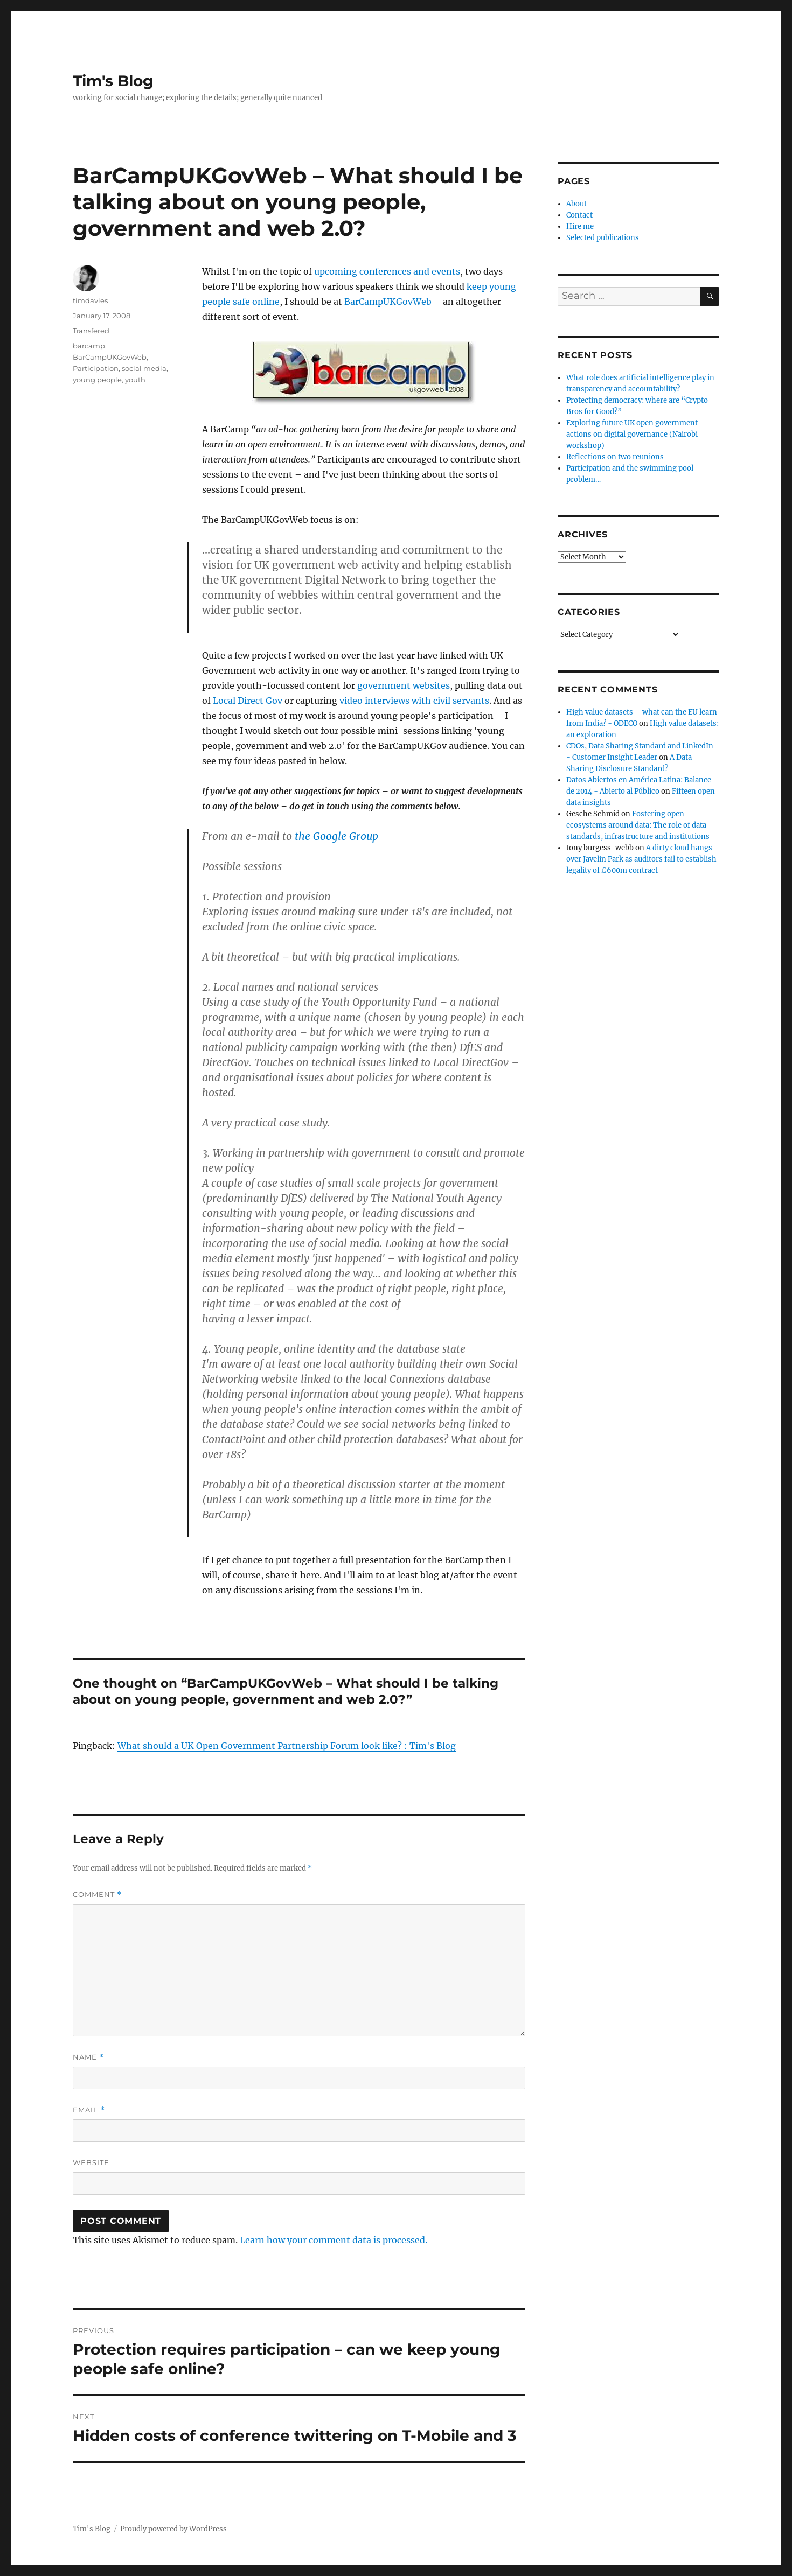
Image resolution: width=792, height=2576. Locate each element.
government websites (403, 685)
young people (97, 379)
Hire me (580, 226)
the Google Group (336, 836)
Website (91, 2162)
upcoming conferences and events (387, 271)
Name (88, 2057)
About (576, 203)
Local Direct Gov (248, 700)
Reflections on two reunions (615, 456)
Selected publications (602, 237)
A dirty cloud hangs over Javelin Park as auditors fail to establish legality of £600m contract (641, 859)
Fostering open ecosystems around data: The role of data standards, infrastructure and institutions (638, 825)
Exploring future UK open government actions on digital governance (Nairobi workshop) (632, 434)
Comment (97, 1894)
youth (135, 379)
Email (89, 2110)
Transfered (91, 330)
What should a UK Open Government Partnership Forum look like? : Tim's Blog (286, 1745)
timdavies (90, 300)
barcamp (89, 345)
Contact (579, 215)
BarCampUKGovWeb (388, 301)
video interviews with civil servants (414, 700)
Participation (96, 368)
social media (144, 368)
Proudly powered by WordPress (173, 2528)
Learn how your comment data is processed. (333, 2240)
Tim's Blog (113, 81)
